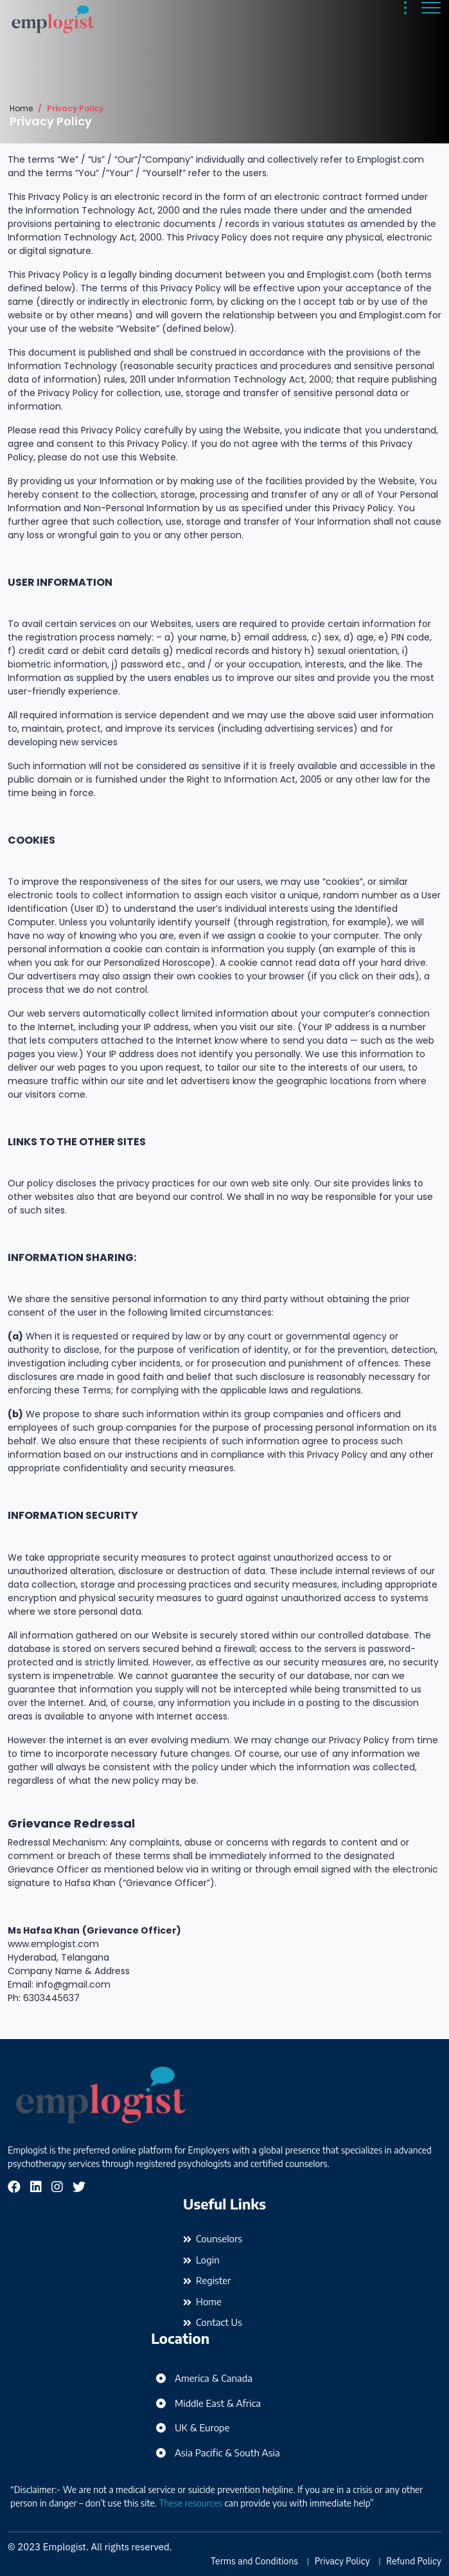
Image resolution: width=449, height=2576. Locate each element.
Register (213, 2280)
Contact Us (219, 2322)
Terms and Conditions (254, 2561)
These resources (191, 2503)
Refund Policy (413, 2561)
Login (208, 2259)
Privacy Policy (342, 2561)
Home (21, 108)
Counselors (219, 2238)
